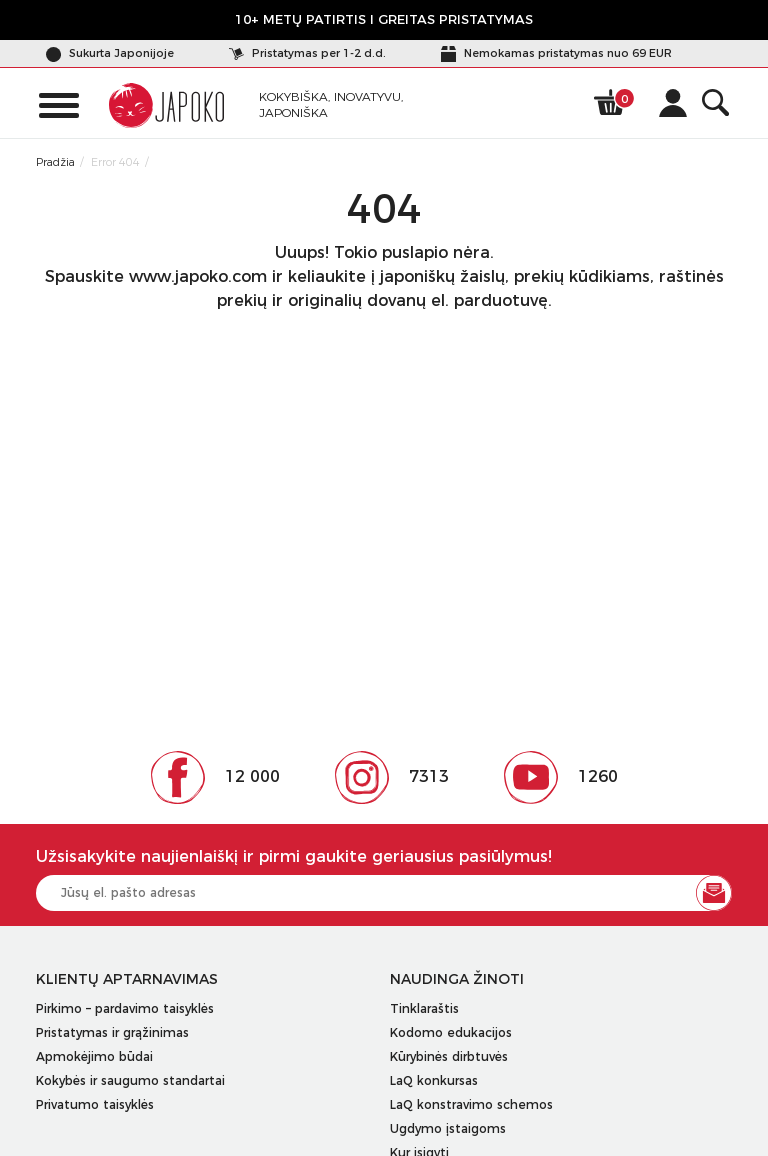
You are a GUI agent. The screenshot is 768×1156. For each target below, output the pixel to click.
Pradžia (55, 162)
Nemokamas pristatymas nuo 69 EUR (556, 53)
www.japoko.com (198, 276)
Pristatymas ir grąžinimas (112, 1032)
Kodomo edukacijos (451, 1032)
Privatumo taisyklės (95, 1104)
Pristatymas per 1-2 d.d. (307, 53)
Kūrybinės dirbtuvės (449, 1056)
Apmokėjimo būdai (94, 1056)
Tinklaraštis (424, 1008)
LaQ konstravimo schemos (471, 1104)
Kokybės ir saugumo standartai (130, 1080)
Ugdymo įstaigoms (448, 1128)
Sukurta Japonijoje (110, 53)
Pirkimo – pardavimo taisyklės (125, 1008)
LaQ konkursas (434, 1080)
